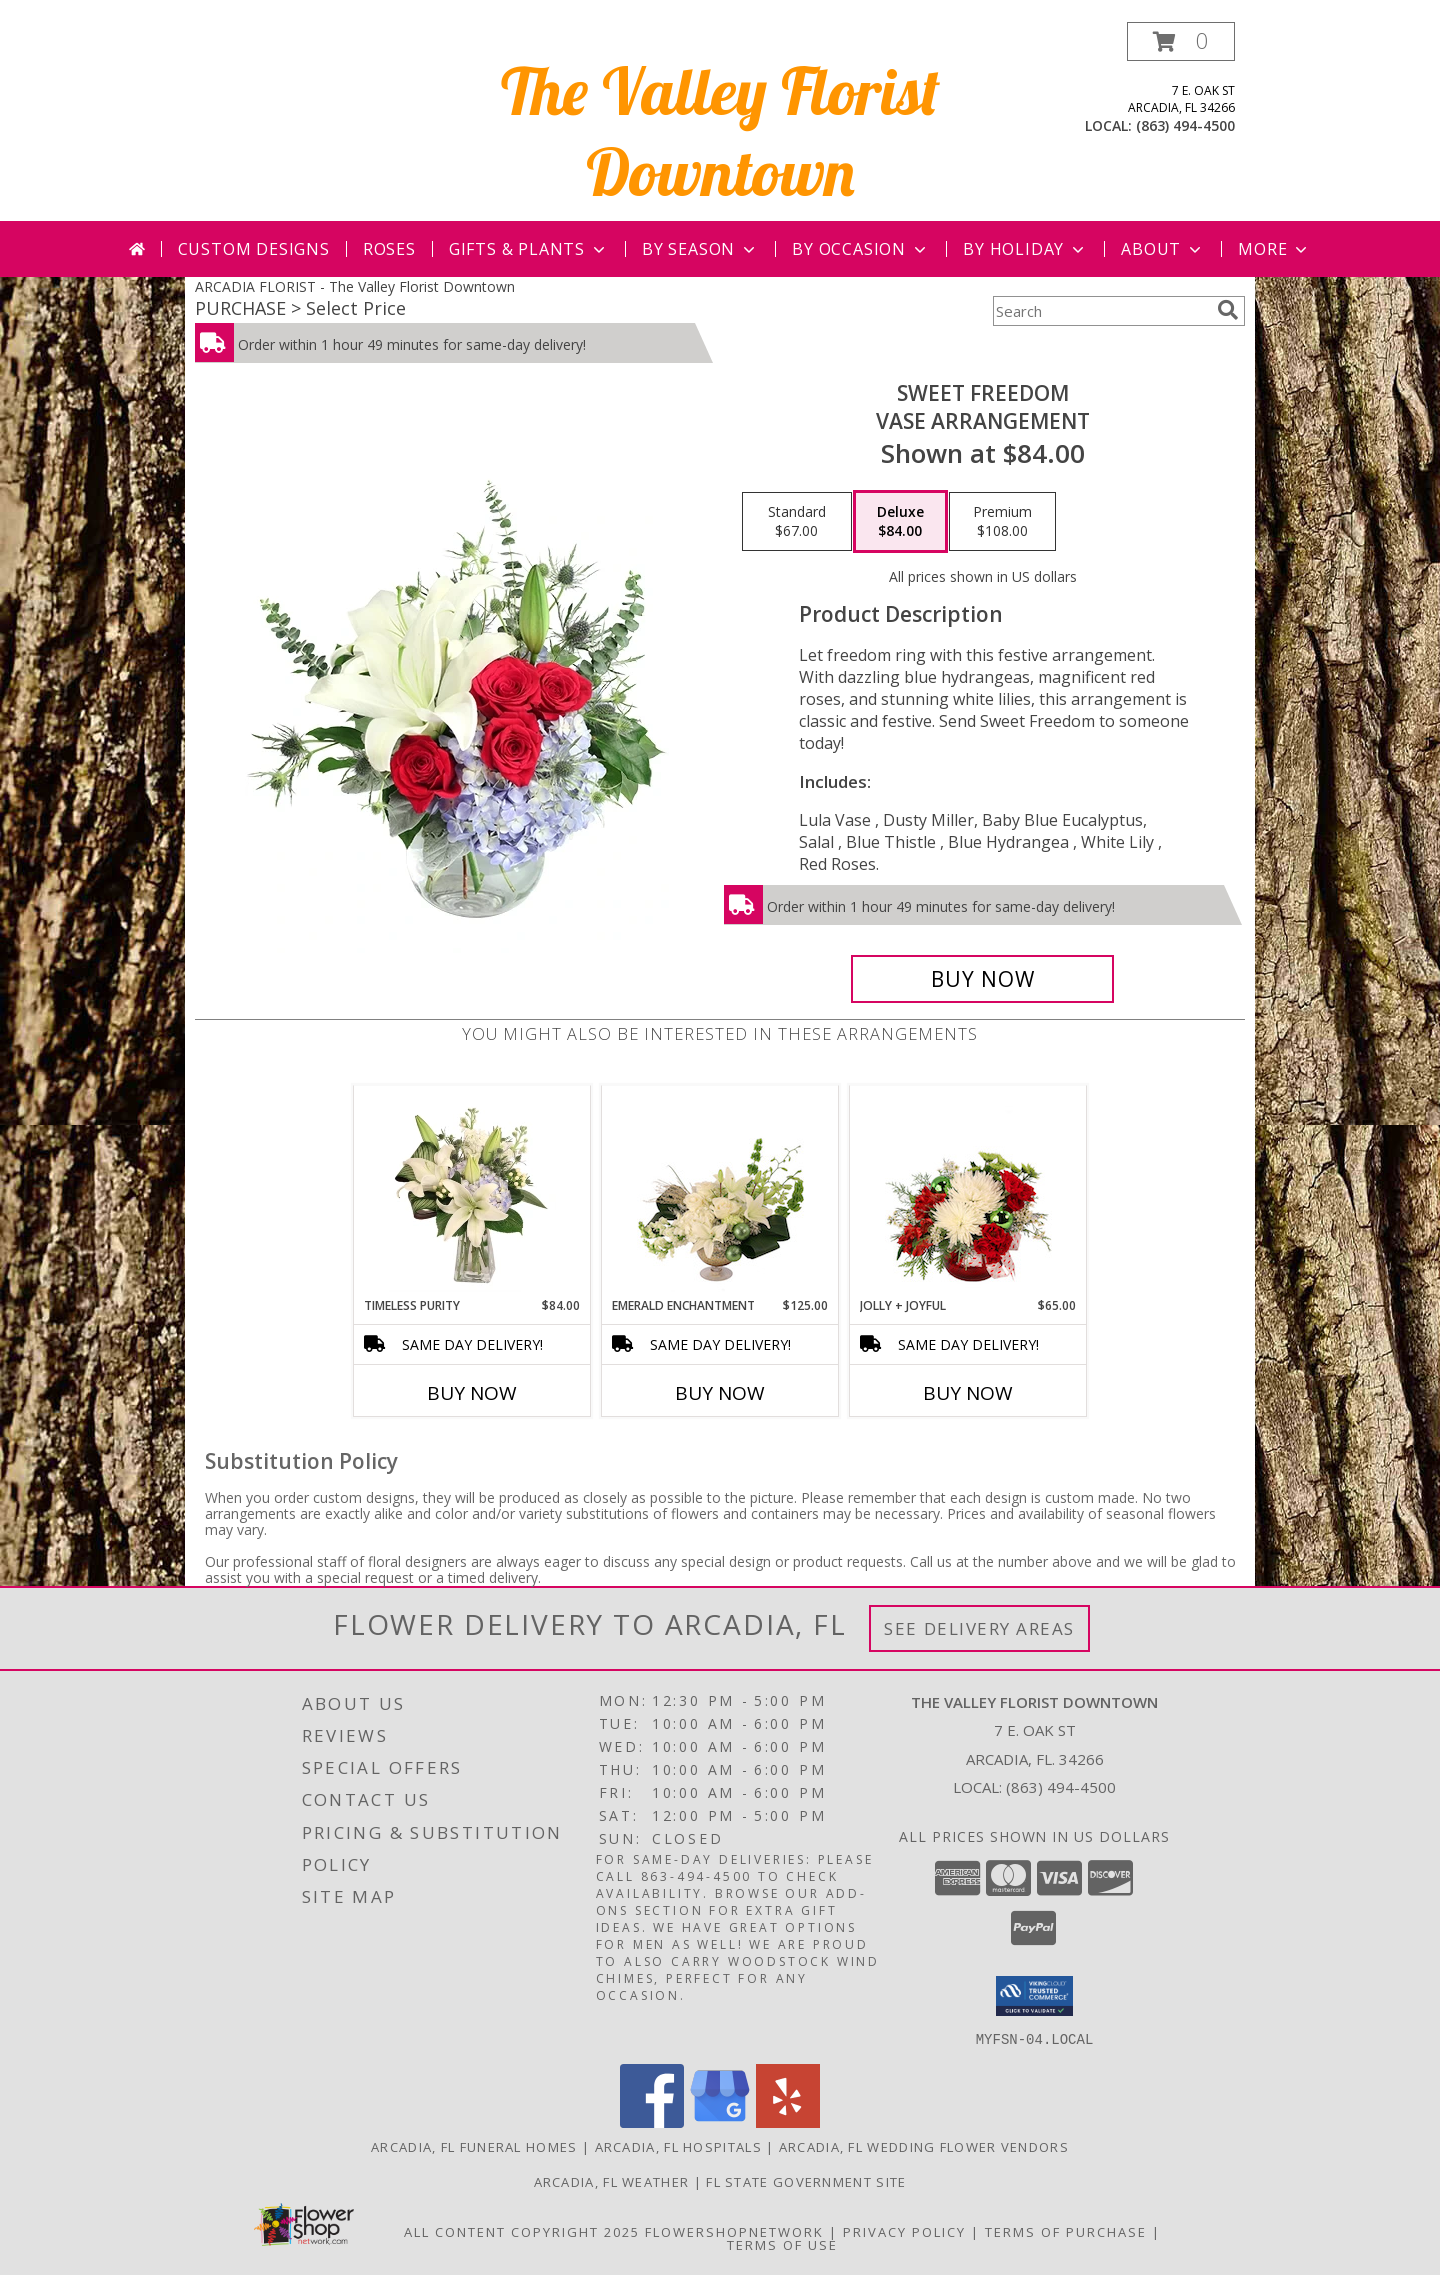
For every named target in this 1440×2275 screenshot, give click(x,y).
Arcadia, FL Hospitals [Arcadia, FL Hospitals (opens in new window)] (678, 2146)
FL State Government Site (806, 2181)
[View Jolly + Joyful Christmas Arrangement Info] (968, 1191)
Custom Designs (254, 249)
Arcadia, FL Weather (612, 2181)
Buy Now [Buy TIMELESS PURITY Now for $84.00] (472, 1393)
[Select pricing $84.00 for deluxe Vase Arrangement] (900, 522)
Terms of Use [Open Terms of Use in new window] (782, 2244)
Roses (389, 249)
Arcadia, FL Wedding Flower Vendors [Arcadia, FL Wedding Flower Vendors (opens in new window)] (924, 2146)
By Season (700, 249)
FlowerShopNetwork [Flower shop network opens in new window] (734, 2231)
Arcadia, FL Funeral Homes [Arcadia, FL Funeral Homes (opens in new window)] (474, 2146)
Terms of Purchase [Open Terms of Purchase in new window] (1066, 2231)
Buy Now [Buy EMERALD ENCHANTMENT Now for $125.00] (720, 1393)
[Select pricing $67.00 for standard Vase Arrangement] (797, 522)
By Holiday (1025, 249)
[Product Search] (1101, 311)
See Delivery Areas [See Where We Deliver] (979, 1628)
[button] (1181, 41)
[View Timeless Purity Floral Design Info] (472, 1191)
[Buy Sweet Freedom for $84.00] (982, 979)
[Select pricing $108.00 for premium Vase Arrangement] (1002, 522)
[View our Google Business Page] (720, 2121)
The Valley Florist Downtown (720, 131)
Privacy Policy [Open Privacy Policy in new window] (904, 2231)
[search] (1228, 310)
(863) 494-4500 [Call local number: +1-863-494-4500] (1185, 125)
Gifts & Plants (529, 249)
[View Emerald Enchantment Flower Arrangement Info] (720, 1191)
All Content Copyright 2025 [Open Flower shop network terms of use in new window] (522, 2231)
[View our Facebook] (652, 2121)
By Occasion (861, 249)
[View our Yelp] (788, 2121)
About (1163, 249)
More (1274, 249)
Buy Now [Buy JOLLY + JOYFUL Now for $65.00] (968, 1393)
